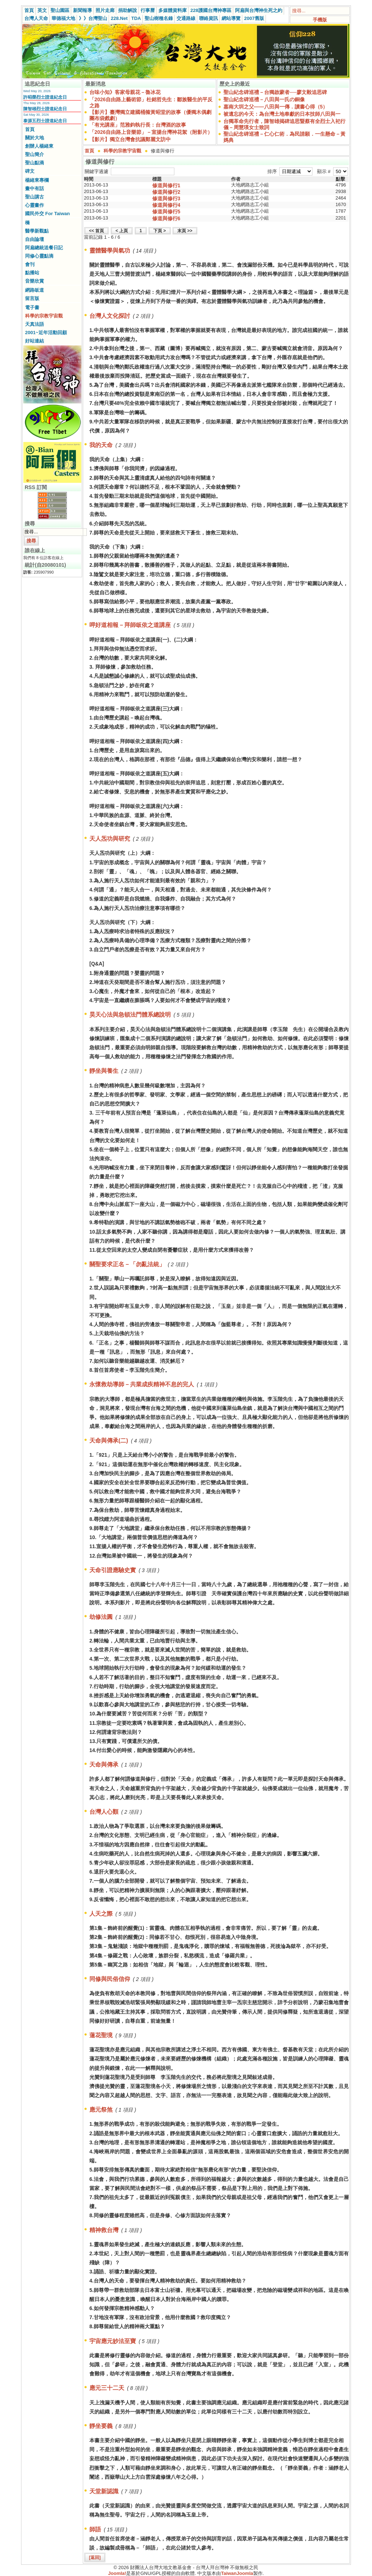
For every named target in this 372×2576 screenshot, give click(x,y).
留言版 (32, 298)
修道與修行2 (166, 192)
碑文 (30, 171)
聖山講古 (34, 197)
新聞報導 (82, 10)
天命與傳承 (103, 1764)
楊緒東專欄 (37, 180)
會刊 (30, 264)
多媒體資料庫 (172, 10)
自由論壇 (34, 239)
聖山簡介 (34, 154)
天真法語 (34, 324)
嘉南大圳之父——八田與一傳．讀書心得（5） (275, 107)
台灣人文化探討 (109, 316)
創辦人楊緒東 (39, 146)
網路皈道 (34, 290)
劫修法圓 (101, 1617)
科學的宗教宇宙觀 (44, 316)
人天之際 (101, 1914)
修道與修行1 (166, 185)
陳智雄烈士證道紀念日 (45, 108)
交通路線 (186, 18)
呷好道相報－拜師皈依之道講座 (130, 625)
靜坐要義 (101, 2426)
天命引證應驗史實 (112, 1570)
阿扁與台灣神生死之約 (258, 10)
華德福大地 (63, 18)
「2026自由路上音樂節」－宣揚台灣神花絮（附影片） (151, 132)
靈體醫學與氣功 (109, 250)
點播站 (32, 272)
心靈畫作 (34, 205)
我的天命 (101, 445)
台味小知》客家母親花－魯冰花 (125, 92)
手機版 (320, 19)
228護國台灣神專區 (210, 10)
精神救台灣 (103, 2230)
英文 (42, 10)
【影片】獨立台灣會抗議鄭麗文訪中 (130, 139)
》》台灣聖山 (93, 18)
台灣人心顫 (103, 1812)
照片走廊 (105, 10)
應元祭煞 (101, 2110)
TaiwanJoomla (237, 2573)
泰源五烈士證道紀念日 (45, 120)
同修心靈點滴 (39, 256)
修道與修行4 (166, 205)
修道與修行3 (166, 198)
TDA (136, 18)
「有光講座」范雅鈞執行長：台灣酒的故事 (137, 125)
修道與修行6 (166, 218)
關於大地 (34, 137)
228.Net (119, 18)
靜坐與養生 (103, 1071)
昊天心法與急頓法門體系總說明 (130, 1015)
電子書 (32, 307)
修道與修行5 (166, 211)
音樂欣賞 (34, 281)
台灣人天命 (36, 18)
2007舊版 (254, 18)
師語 (95, 2529)
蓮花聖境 (101, 2035)
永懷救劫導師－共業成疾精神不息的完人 (141, 1384)
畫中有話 (34, 188)
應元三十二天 (106, 2388)
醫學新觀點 (37, 231)
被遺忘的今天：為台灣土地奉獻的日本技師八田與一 (281, 114)
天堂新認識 (103, 2491)
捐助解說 (127, 10)
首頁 (29, 10)
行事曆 (148, 10)
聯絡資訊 (208, 18)
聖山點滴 (34, 162)
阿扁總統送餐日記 (44, 247)
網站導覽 (231, 18)
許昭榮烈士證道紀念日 (45, 97)
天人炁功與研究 (109, 839)
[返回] (95, 2557)
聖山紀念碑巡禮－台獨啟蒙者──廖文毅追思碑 (275, 92)
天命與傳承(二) (108, 1440)
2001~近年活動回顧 (46, 332)
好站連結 (34, 341)
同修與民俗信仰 (109, 1979)
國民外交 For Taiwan (47, 213)
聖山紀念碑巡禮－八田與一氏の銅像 (264, 99)
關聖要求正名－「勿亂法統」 (127, 1264)
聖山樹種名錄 (159, 18)
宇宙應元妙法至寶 (112, 2341)
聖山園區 (59, 10)
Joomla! (117, 2573)
